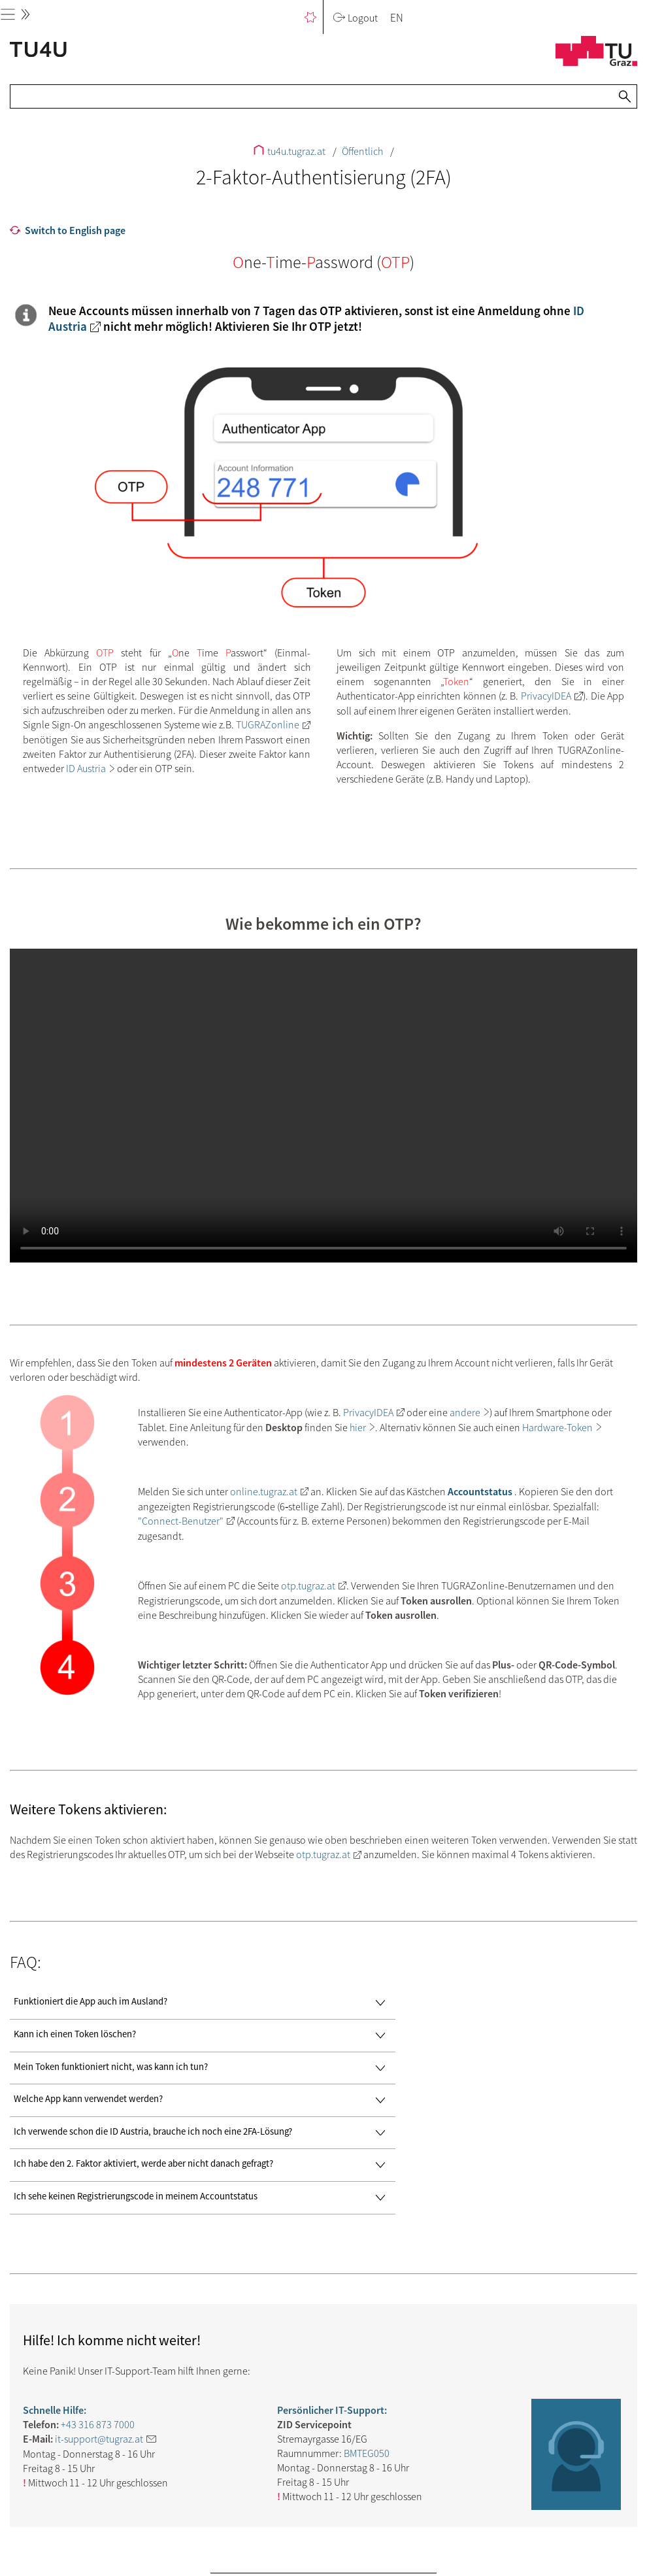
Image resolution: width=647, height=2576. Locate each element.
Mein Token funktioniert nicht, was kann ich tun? (202, 2068)
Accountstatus (480, 1491)
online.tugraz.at (263, 1491)
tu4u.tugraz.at (290, 151)
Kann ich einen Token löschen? (202, 2035)
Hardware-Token (557, 1427)
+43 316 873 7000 (98, 2424)
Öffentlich (363, 151)
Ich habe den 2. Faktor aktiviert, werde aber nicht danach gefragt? (202, 2165)
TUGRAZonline (267, 724)
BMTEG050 (367, 2453)
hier (358, 1427)
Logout (355, 17)
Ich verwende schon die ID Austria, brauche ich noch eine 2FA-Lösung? (202, 2133)
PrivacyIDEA (546, 695)
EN (396, 17)
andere (465, 1412)
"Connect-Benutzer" (181, 1520)
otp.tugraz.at (308, 1585)
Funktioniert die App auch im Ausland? (202, 2002)
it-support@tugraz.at (99, 2438)
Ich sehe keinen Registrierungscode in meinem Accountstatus (202, 2197)
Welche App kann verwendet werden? (202, 2100)
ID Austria (86, 768)
